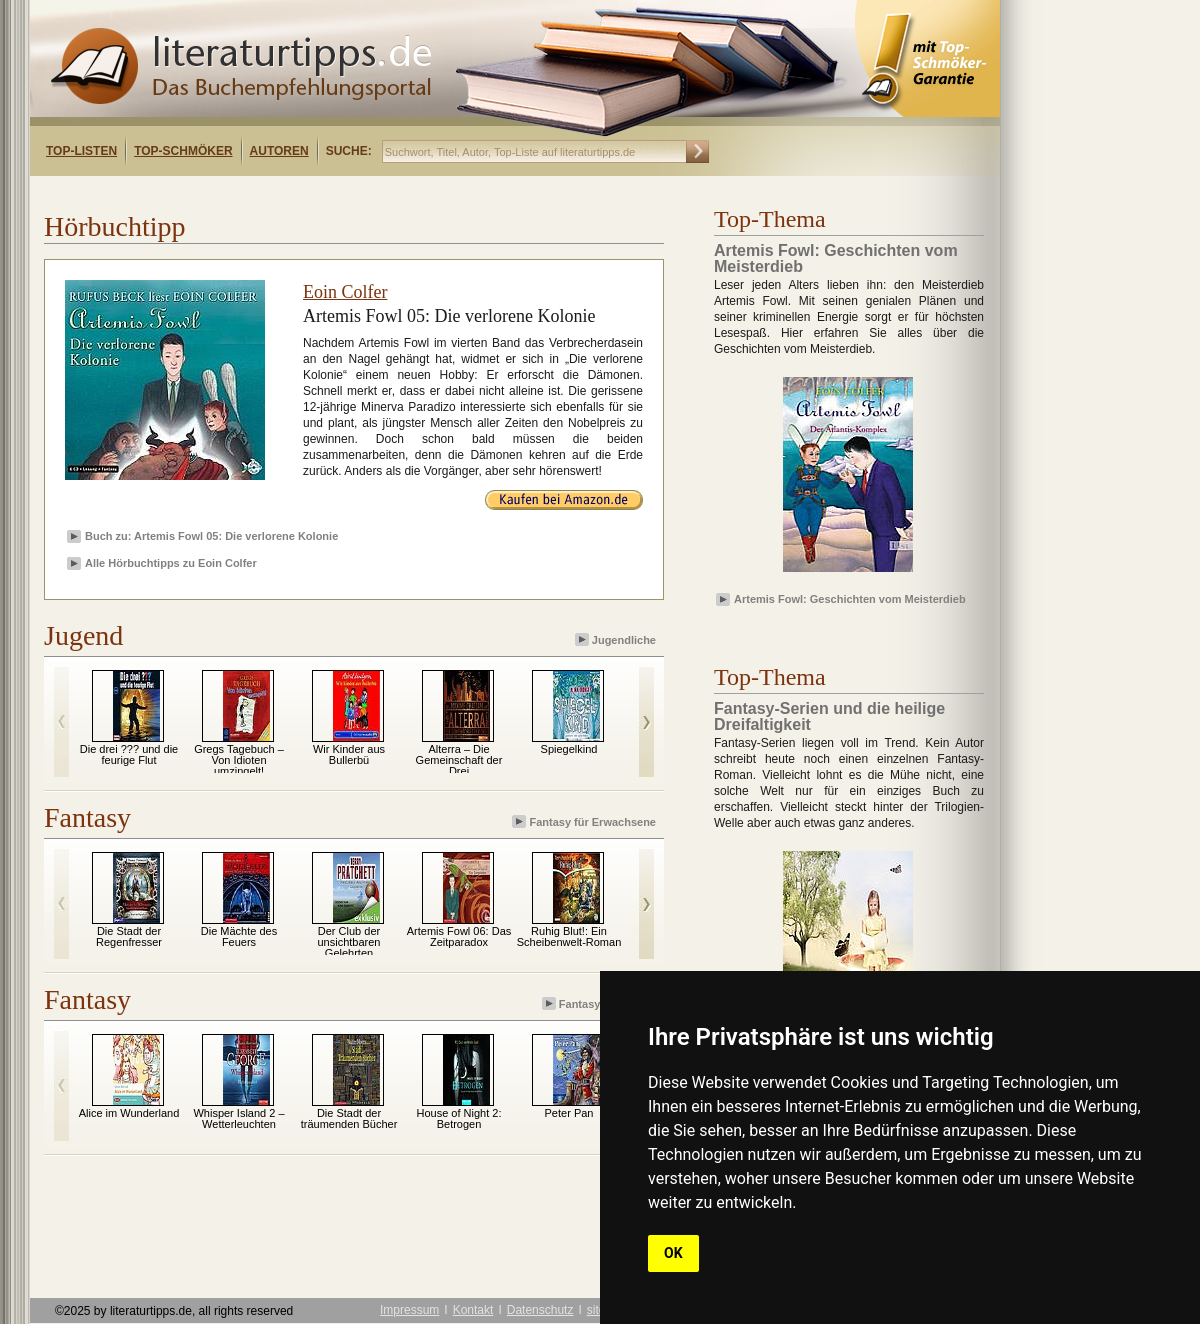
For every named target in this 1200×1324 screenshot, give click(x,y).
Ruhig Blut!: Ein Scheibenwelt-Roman (569, 936)
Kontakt (473, 1310)
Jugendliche (617, 639)
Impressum (409, 1310)
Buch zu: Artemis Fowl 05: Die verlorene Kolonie (211, 536)
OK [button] (673, 1253)
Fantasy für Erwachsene (585, 821)
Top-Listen (81, 151)
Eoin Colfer (345, 292)
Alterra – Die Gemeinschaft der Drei (459, 760)
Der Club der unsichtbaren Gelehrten (349, 942)
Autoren (279, 151)
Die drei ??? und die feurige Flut (129, 754)
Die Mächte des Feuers (239, 936)
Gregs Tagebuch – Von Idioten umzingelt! (239, 760)
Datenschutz (540, 1310)
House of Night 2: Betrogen (459, 1118)
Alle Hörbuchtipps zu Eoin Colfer (171, 563)
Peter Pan (569, 1113)
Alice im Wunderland (129, 1113)
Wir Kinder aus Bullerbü (349, 754)
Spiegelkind (569, 749)
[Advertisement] (288, 193)
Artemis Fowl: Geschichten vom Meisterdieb (850, 599)
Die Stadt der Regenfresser (129, 936)
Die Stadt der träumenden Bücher (349, 1118)
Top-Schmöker (183, 151)
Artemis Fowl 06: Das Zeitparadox (459, 936)
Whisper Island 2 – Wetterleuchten (238, 1118)
